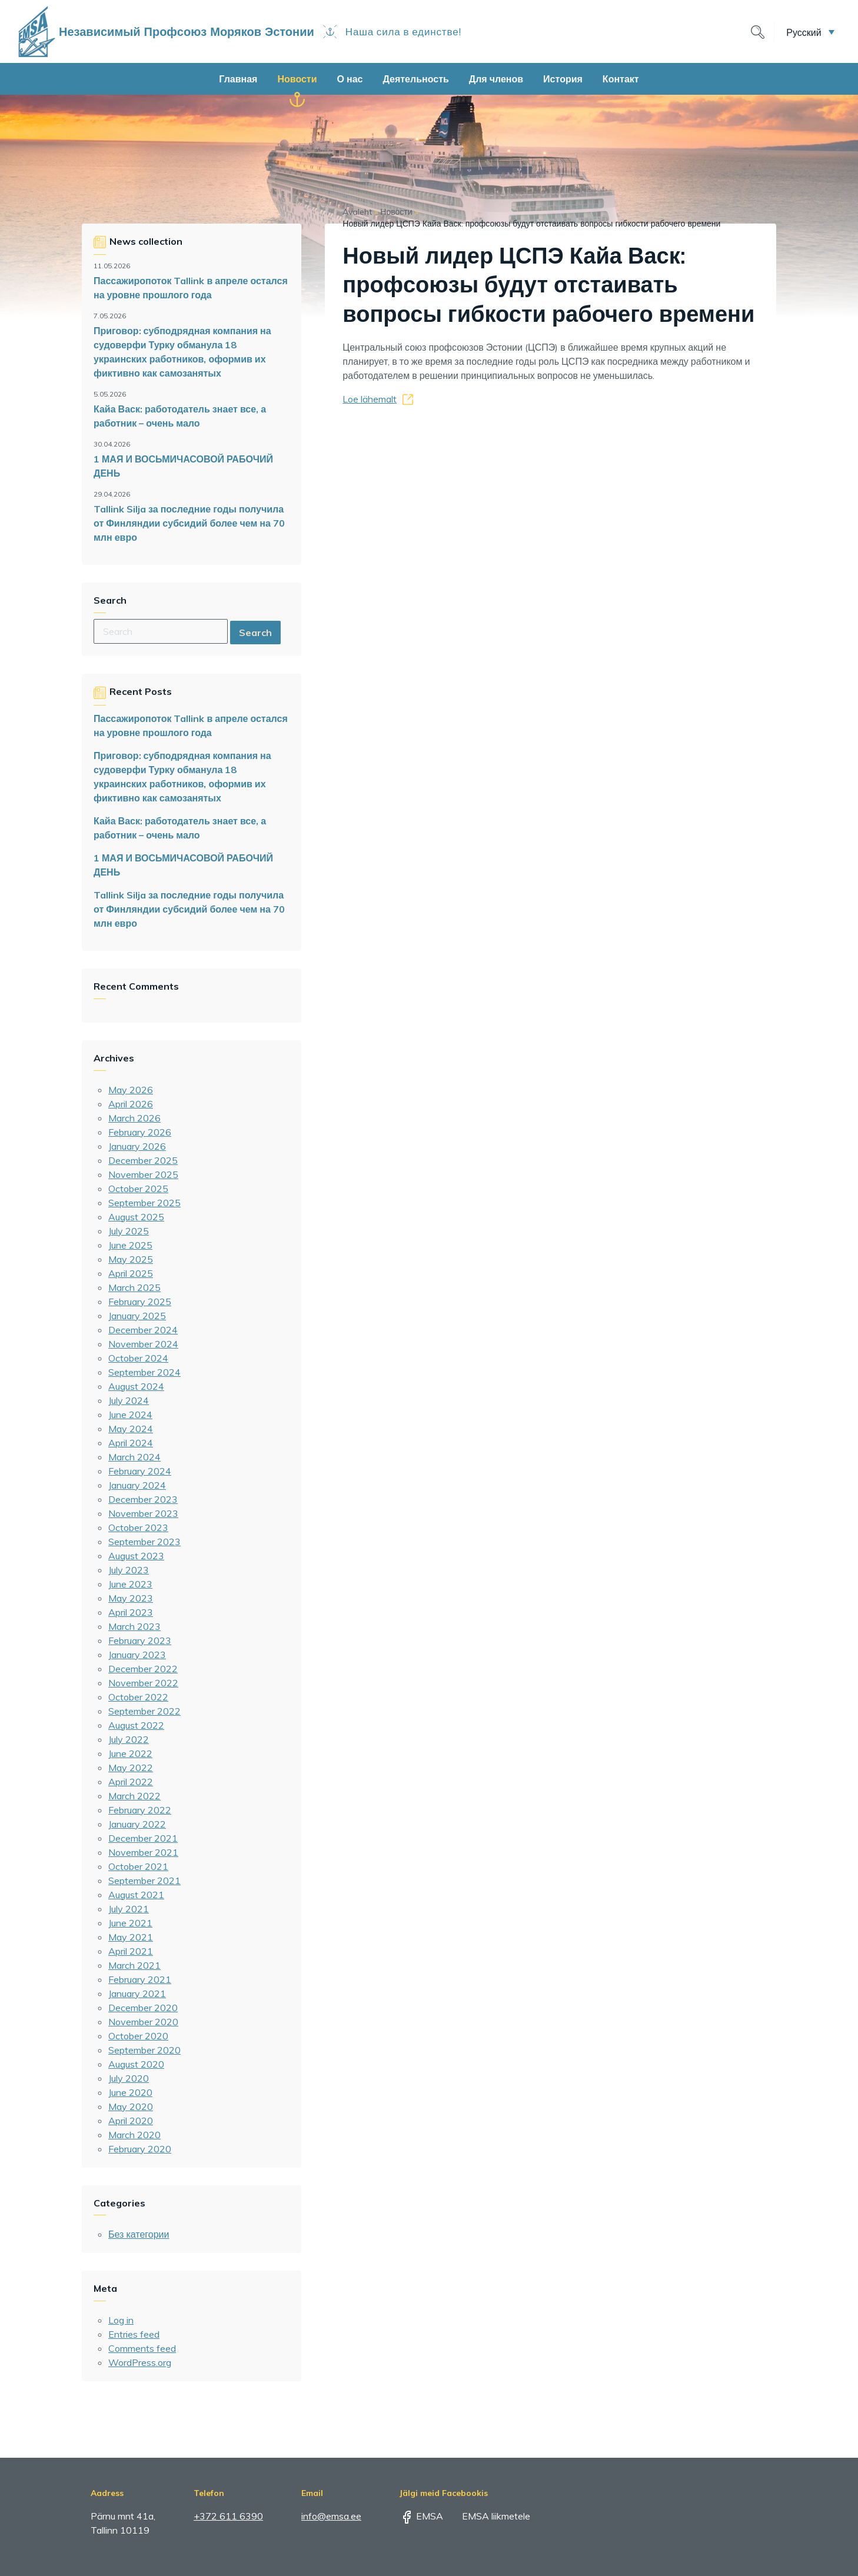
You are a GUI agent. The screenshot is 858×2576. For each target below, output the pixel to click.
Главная (238, 79)
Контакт (621, 79)
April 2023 (130, 1612)
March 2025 (134, 1287)
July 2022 (128, 1739)
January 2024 (137, 1485)
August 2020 (136, 2064)
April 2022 (130, 1782)
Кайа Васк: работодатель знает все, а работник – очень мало (180, 416)
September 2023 (144, 1541)
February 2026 (139, 1132)
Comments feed (142, 2348)
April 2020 (130, 2120)
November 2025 (143, 1174)
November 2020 (143, 2022)
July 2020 (128, 2078)
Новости (297, 79)
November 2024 (143, 1344)
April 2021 (130, 1951)
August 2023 (136, 1556)
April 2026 (130, 1104)
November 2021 (143, 1852)
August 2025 (136, 1217)
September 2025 (144, 1203)
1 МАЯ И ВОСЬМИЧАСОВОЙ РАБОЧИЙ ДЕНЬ (183, 466)
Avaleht (357, 212)
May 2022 (130, 1767)
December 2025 (143, 1160)
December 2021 (143, 1838)
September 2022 (144, 1711)
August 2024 (136, 1386)
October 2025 (138, 1188)
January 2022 (137, 1824)
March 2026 (134, 1118)
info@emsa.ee (331, 2516)
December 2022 (143, 1669)
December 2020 (143, 2007)
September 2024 (144, 1372)
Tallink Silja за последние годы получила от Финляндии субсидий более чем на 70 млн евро (189, 523)
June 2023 (130, 1584)
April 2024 (130, 1443)
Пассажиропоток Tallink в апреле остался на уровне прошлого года (191, 288)
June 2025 (130, 1245)
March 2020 (134, 2135)
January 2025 (137, 1316)
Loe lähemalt (369, 399)
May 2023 (130, 1598)
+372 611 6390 (228, 2516)
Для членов (496, 79)
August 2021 (136, 1895)
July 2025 (128, 1231)
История (563, 79)
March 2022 (134, 1796)
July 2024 (128, 1400)
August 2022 (136, 1725)
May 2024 (130, 1429)
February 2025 (139, 1301)
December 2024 (143, 1330)
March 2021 (134, 1965)
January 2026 (137, 1146)
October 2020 (138, 2036)
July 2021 (128, 1909)
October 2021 (138, 1866)
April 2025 (130, 1273)
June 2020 (130, 2092)
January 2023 (137, 1654)
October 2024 (138, 1358)
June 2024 (130, 1414)
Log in (121, 2320)
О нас (350, 79)
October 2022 (138, 1697)
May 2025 (130, 1259)
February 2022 (139, 1810)
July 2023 (128, 1570)
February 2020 (139, 2149)
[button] (810, 31)
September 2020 (144, 2050)
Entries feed (133, 2334)
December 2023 (143, 1499)
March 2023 (134, 1626)
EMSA (421, 2516)
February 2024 (139, 1471)
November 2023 (143, 1513)
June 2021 (130, 1923)
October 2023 (138, 1527)
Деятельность (415, 79)
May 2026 (130, 1090)
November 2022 (143, 1683)
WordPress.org (139, 2362)
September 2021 (144, 1880)
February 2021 (139, 1979)
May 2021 (130, 1937)
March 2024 (134, 1457)
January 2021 (137, 1993)
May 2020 (130, 2106)
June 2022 (130, 1753)
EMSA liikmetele (487, 2516)
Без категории (138, 2234)
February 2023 (139, 1640)
